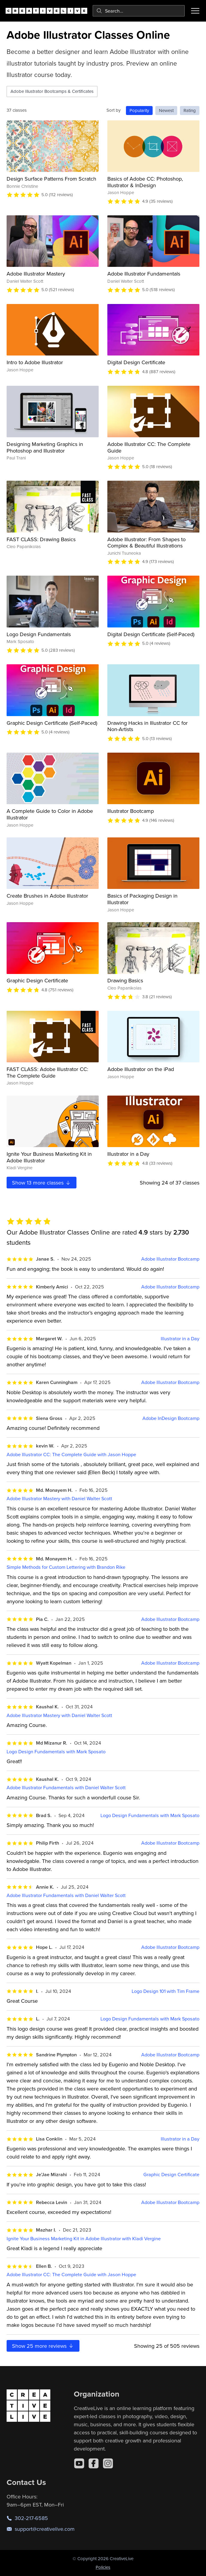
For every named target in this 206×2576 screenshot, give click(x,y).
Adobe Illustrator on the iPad (140, 1069)
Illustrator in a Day (128, 1154)
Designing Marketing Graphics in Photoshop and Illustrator (45, 447)
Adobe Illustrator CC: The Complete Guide (148, 447)
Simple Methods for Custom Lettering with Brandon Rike (66, 1567)
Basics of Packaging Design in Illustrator (142, 899)
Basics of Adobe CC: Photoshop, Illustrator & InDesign (145, 182)
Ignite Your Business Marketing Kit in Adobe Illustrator (49, 1157)
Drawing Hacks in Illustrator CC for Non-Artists (147, 726)
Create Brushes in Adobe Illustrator (47, 895)
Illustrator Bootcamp (130, 811)
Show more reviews (43, 2346)
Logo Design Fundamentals (39, 634)
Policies (103, 2567)
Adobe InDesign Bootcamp (170, 1418)
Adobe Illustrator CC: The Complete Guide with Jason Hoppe (71, 1454)
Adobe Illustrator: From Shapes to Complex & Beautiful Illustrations (146, 543)
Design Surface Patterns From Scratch (51, 178)
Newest (166, 110)
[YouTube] (79, 2463)
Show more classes (41, 1182)
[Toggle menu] (195, 10)
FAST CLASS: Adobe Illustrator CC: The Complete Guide (47, 1072)
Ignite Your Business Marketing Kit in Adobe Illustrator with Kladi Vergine (84, 2238)
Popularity (139, 110)
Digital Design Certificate (136, 362)
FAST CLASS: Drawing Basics (41, 539)
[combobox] (138, 10)
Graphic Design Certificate (37, 980)
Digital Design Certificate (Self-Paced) (150, 634)
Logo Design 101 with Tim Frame (165, 1991)
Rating (190, 110)
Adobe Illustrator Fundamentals (143, 273)
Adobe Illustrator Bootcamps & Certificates (52, 91)
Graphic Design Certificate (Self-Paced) (52, 723)
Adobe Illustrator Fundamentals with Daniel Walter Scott (66, 1787)
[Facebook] (93, 2463)
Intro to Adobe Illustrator (35, 362)
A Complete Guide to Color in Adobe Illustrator (50, 814)
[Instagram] (108, 2463)
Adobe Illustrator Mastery (36, 273)
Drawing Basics (125, 980)
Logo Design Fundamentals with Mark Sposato (56, 1751)
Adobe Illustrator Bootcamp (170, 1259)
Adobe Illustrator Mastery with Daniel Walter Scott (59, 1498)
